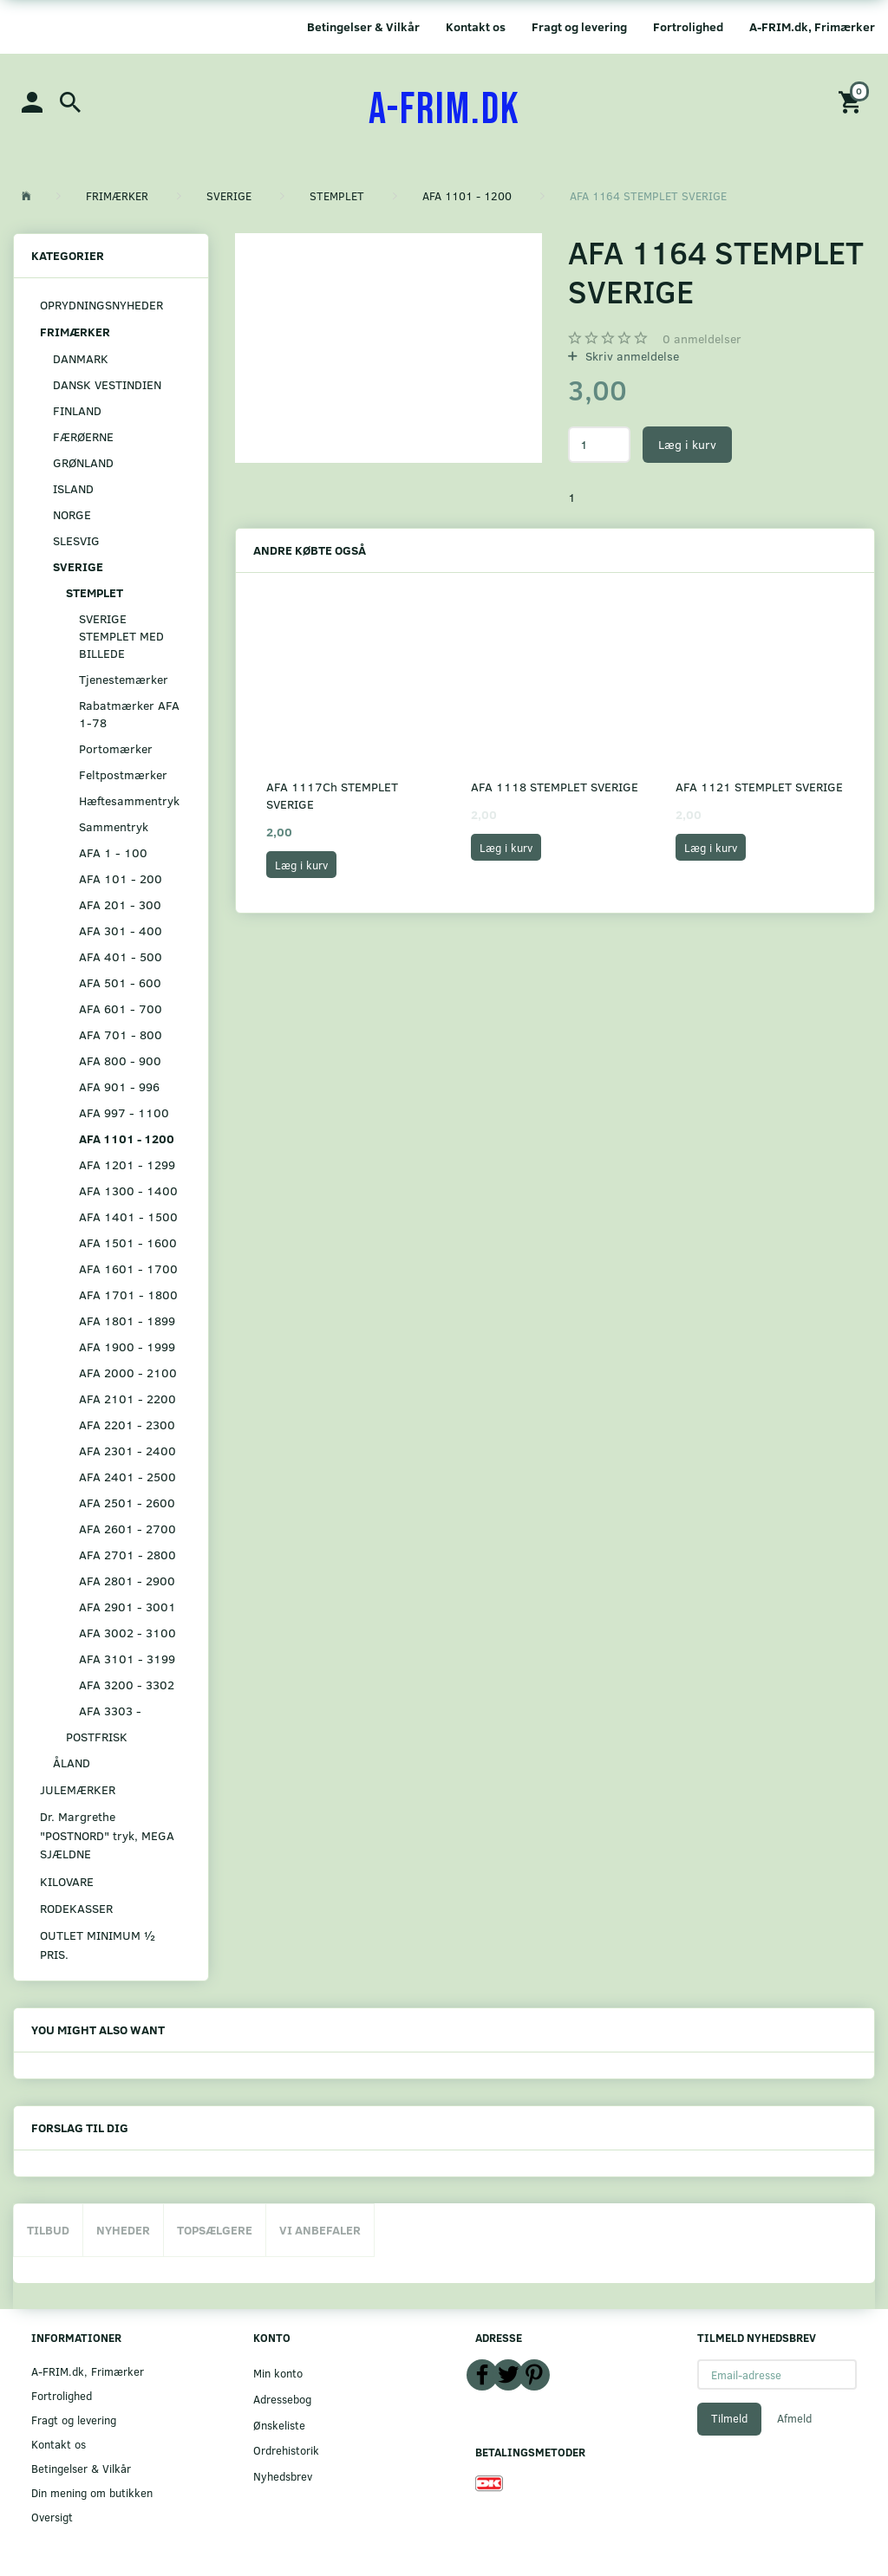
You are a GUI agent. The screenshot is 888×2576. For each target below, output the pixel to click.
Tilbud (48, 2229)
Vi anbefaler (320, 2229)
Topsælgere (214, 2229)
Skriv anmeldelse (630, 356)
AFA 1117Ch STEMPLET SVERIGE (332, 795)
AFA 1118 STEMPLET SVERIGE (554, 786)
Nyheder (123, 2229)
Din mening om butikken (92, 2492)
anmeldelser (702, 338)
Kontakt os (476, 26)
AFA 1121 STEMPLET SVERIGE (759, 786)
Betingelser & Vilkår (363, 26)
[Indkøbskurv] (852, 101)
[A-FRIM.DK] (444, 110)
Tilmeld (729, 2418)
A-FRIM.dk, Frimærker (812, 26)
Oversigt (52, 2516)
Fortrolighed (688, 26)
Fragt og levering (579, 26)
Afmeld (794, 2418)
